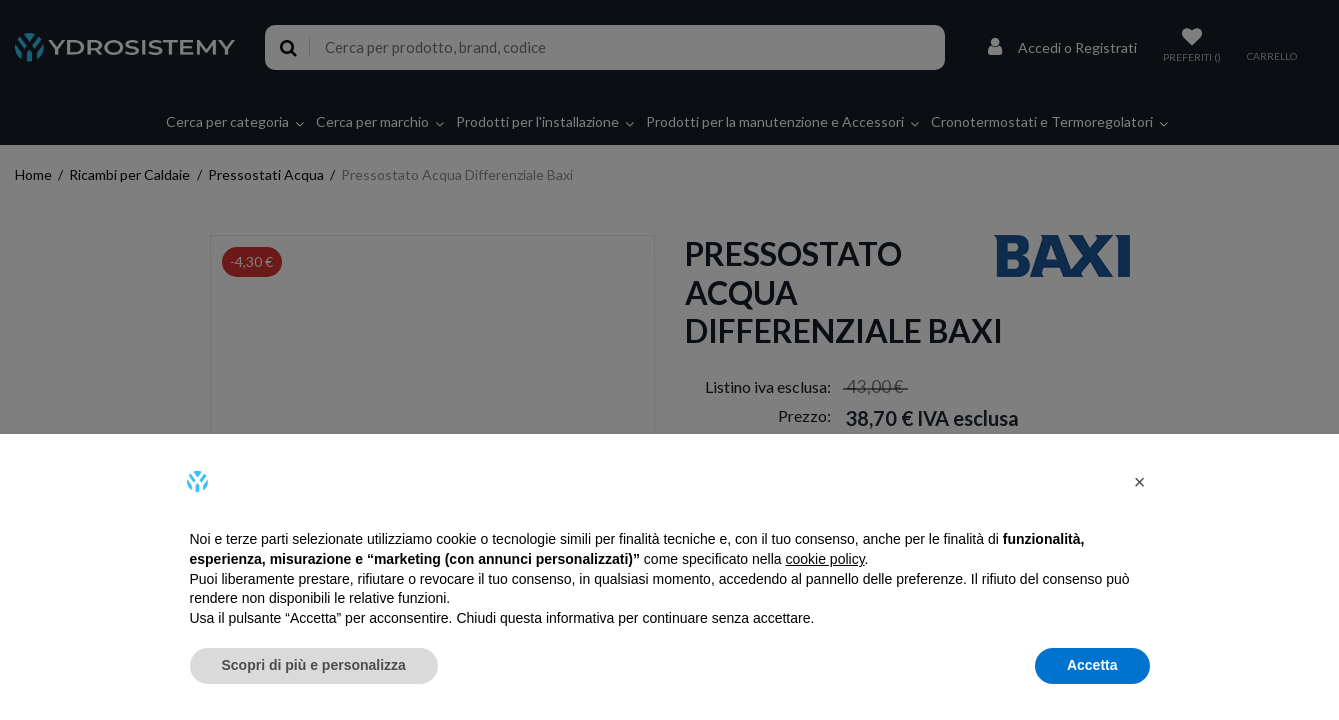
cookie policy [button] (824, 559)
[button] (1140, 482)
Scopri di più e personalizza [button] (314, 665)
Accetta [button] (1092, 665)
